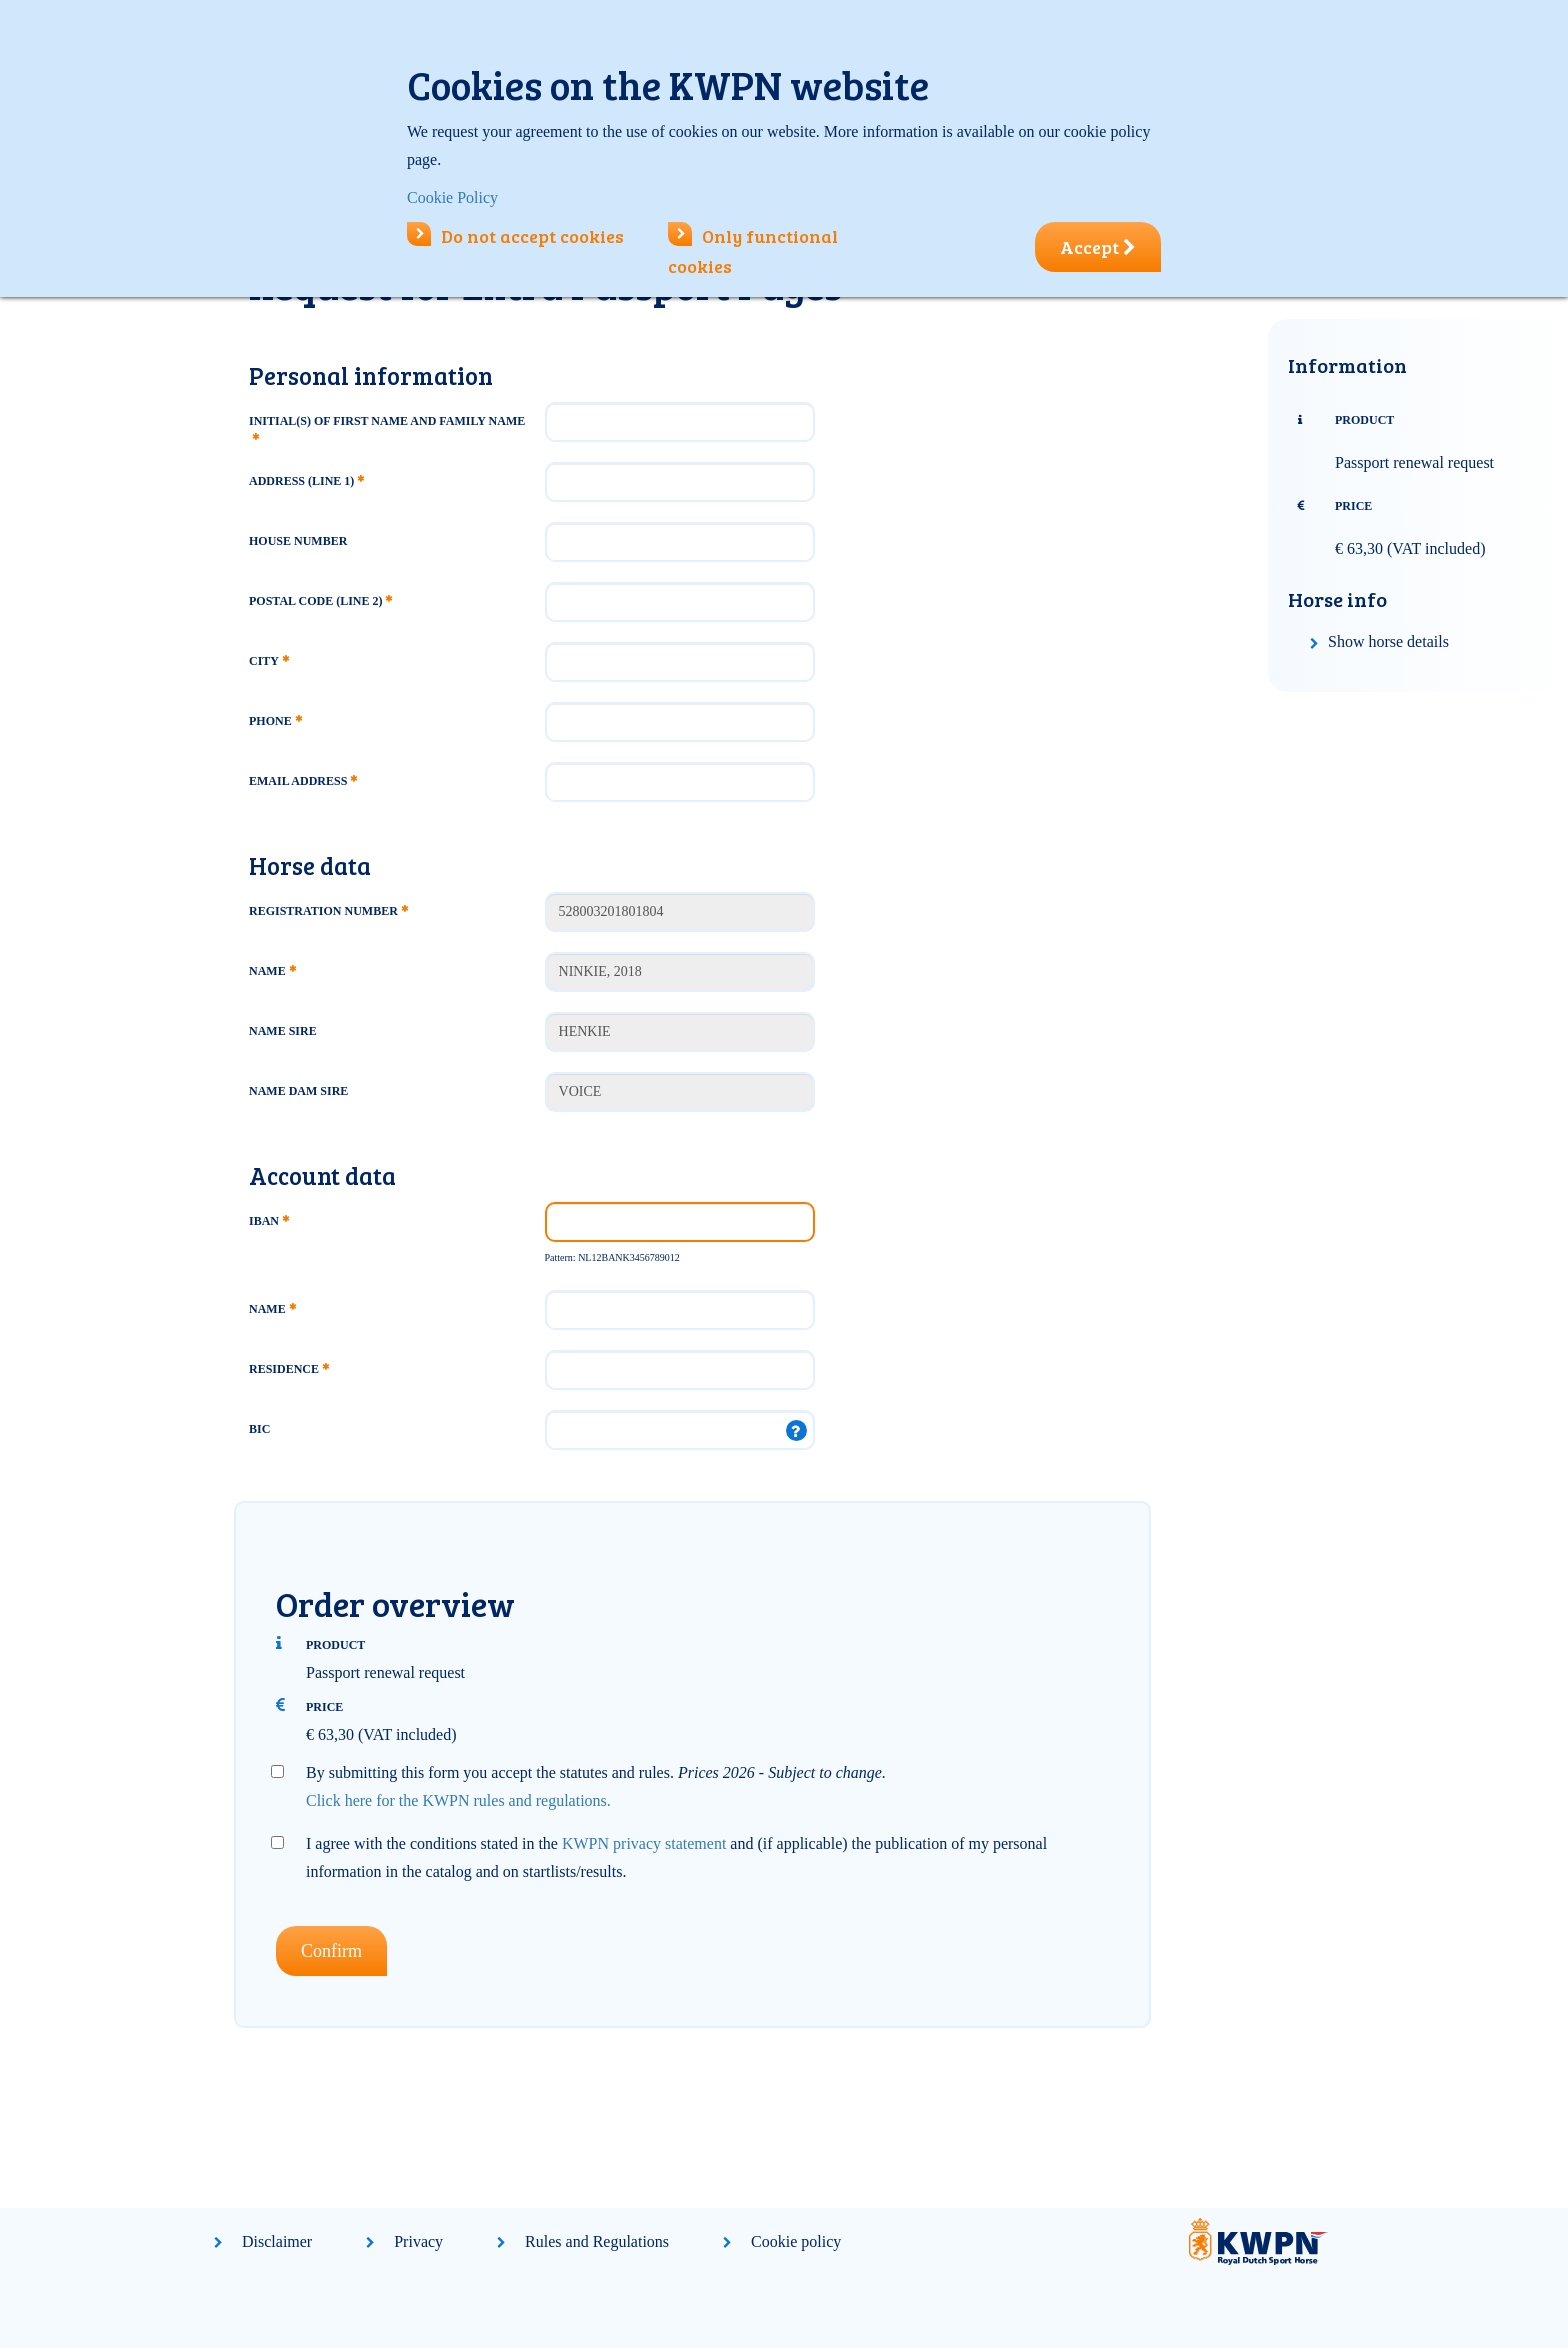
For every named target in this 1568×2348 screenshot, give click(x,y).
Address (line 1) (306, 481)
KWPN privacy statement (644, 1843)
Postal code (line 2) (320, 601)
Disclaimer (277, 2241)
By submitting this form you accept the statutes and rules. (596, 1786)
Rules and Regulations (597, 2241)
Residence (289, 1369)
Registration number (328, 911)
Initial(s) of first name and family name (387, 427)
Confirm (331, 1951)
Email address (303, 781)
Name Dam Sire (298, 1091)
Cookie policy (796, 2241)
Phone (275, 721)
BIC (259, 1429)
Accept (1098, 247)
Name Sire (283, 1031)
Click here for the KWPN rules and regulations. (458, 1800)
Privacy (418, 2241)
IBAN (269, 1221)
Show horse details (1388, 641)
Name (272, 971)
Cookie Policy (452, 197)
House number (298, 541)
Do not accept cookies (515, 236)
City (269, 661)
